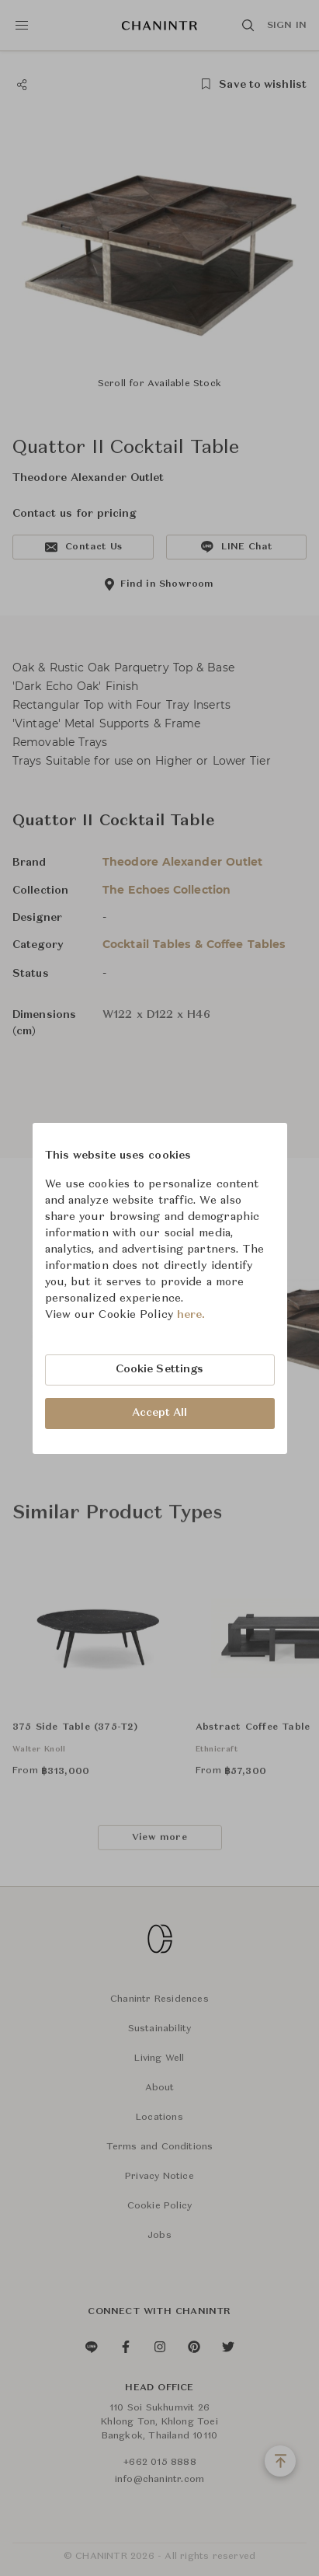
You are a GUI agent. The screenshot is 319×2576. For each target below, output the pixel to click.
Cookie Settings (160, 1369)
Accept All (160, 1412)
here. (191, 1314)
